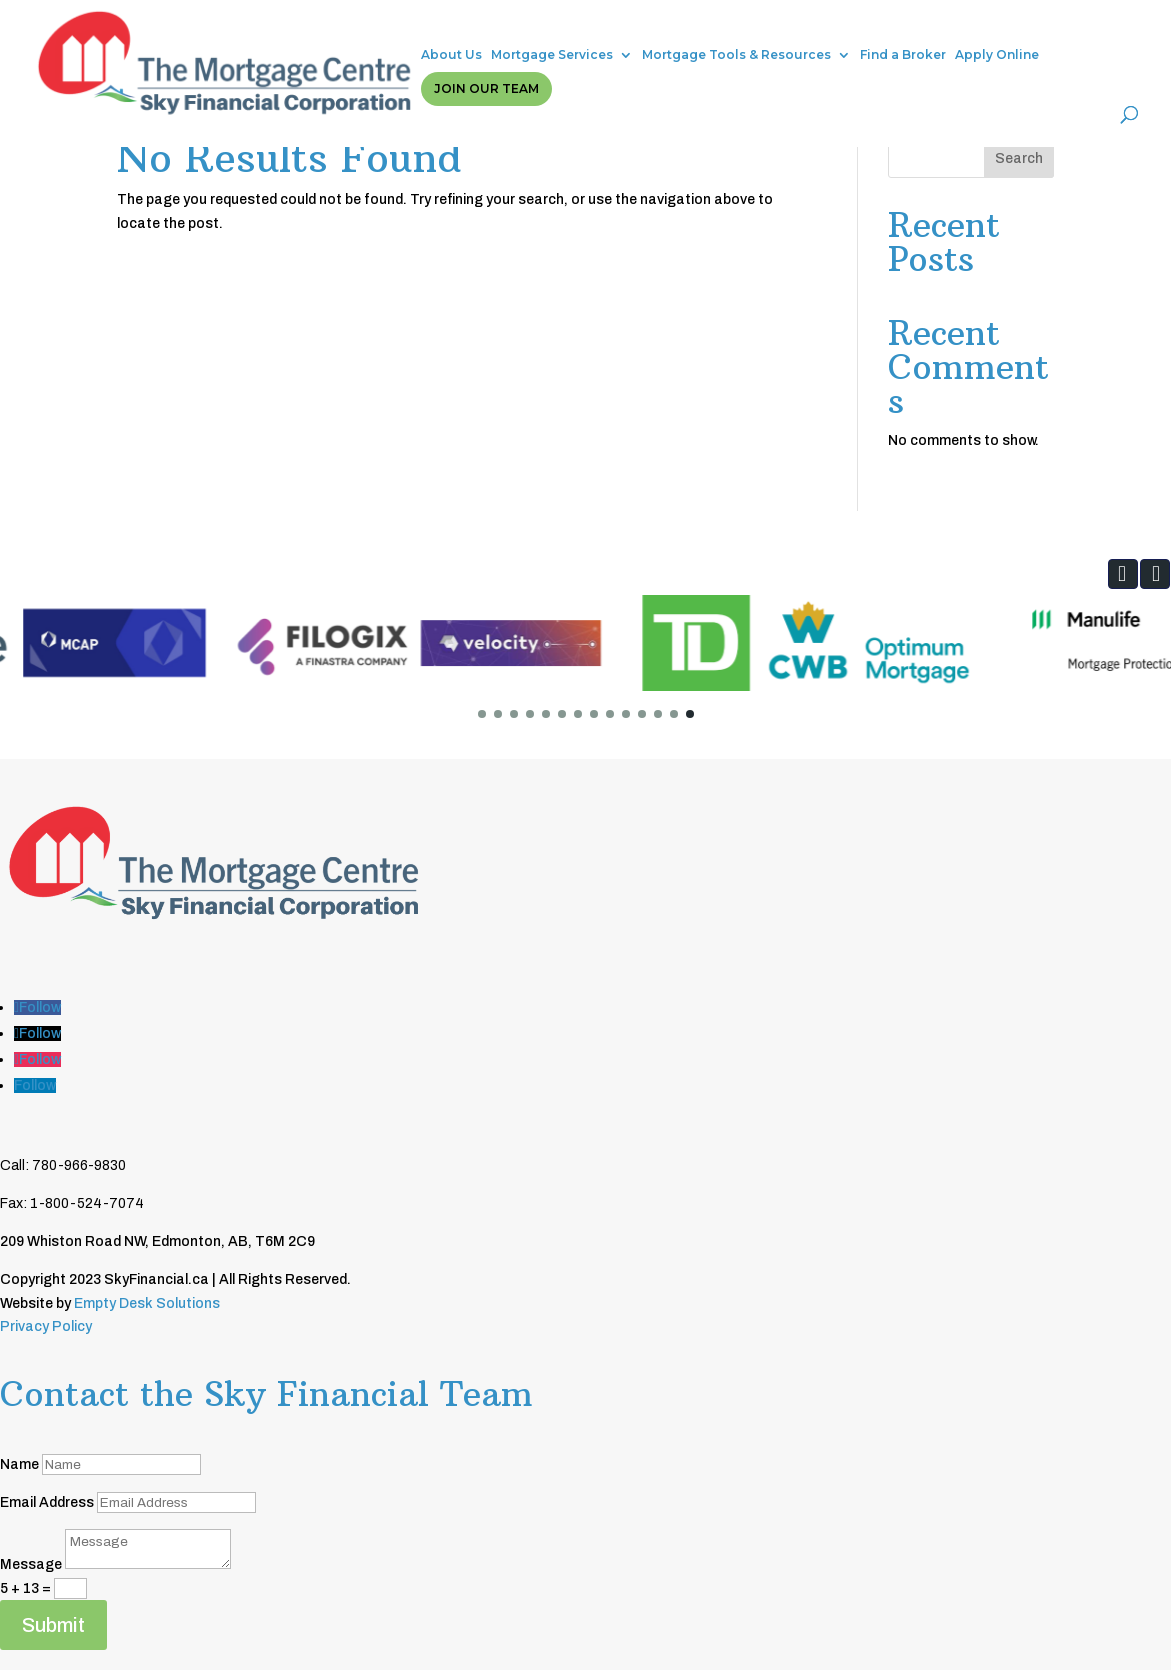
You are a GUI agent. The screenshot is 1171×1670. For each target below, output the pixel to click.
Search (1019, 158)
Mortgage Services (472, 27)
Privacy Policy (46, 1326)
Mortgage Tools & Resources (656, 27)
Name (19, 1464)
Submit (53, 1625)
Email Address (47, 1502)
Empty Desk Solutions (147, 1303)
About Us (371, 27)
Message (31, 1564)
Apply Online (917, 27)
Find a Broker (823, 27)
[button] (1123, 574)
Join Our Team (1033, 27)
